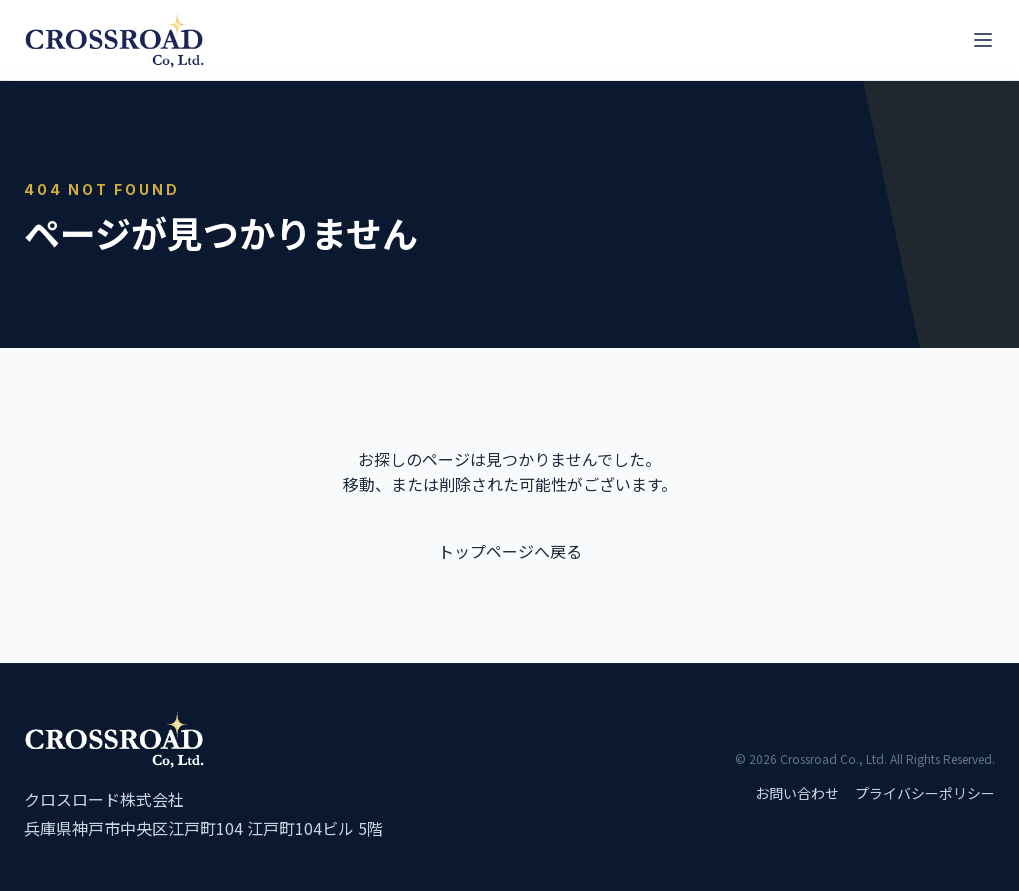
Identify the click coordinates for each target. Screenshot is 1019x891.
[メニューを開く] (983, 40)
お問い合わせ (797, 793)
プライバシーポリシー (925, 793)
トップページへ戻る (510, 551)
